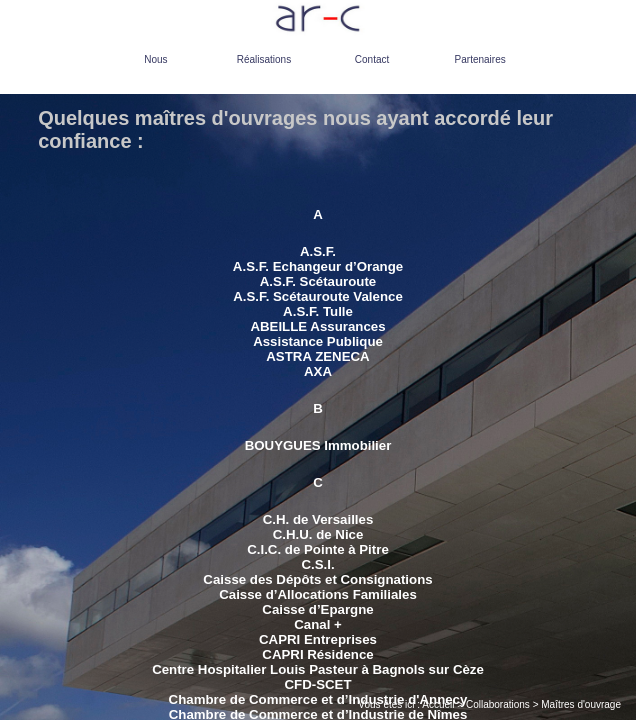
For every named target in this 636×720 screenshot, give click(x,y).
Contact (372, 59)
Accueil (438, 704)
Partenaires (480, 59)
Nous (155, 59)
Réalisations (264, 59)
